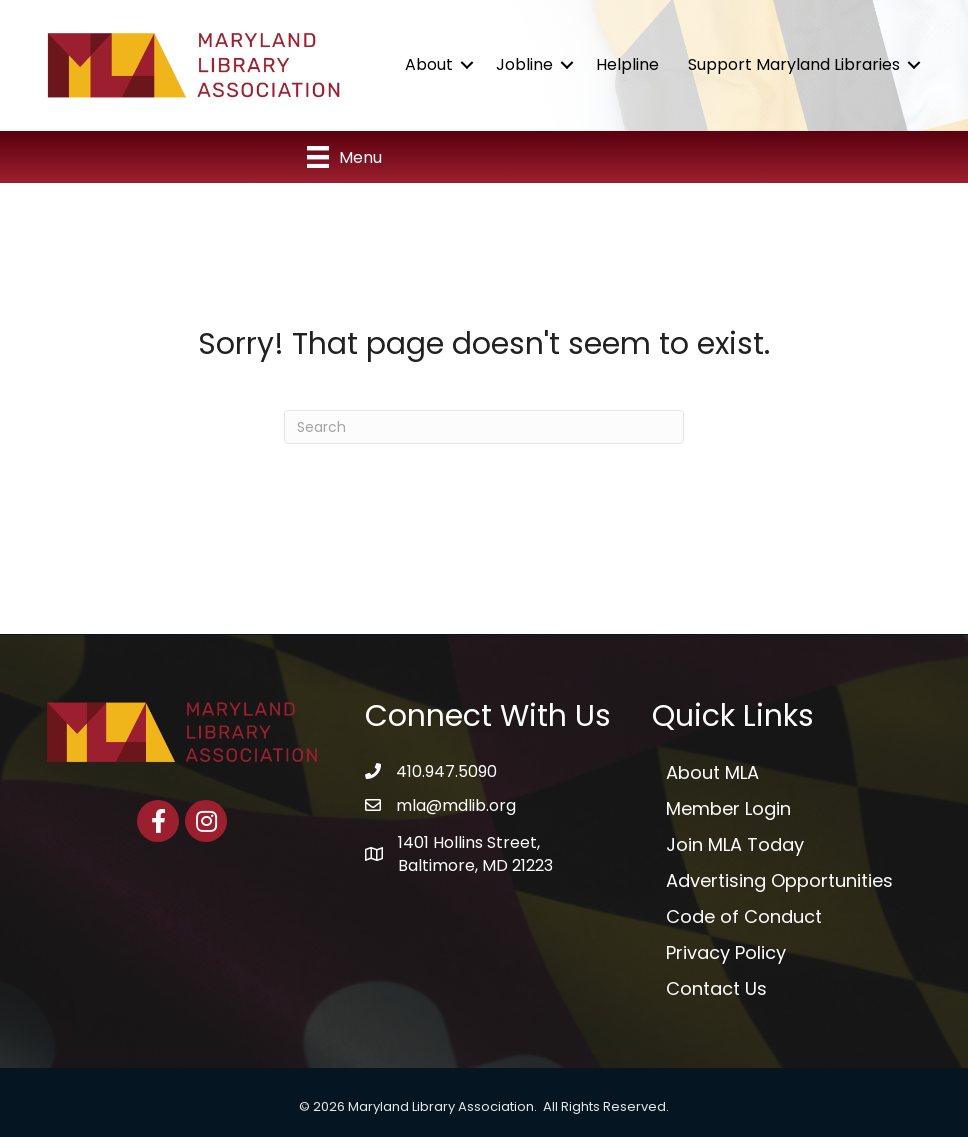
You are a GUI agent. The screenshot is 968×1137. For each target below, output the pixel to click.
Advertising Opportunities (779, 880)
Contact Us (716, 988)
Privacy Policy (726, 952)
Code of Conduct (744, 916)
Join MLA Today (735, 844)
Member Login (728, 808)
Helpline (627, 64)
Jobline (524, 64)
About (429, 64)
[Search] (484, 427)
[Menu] (344, 157)
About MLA (712, 772)
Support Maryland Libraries (794, 64)
